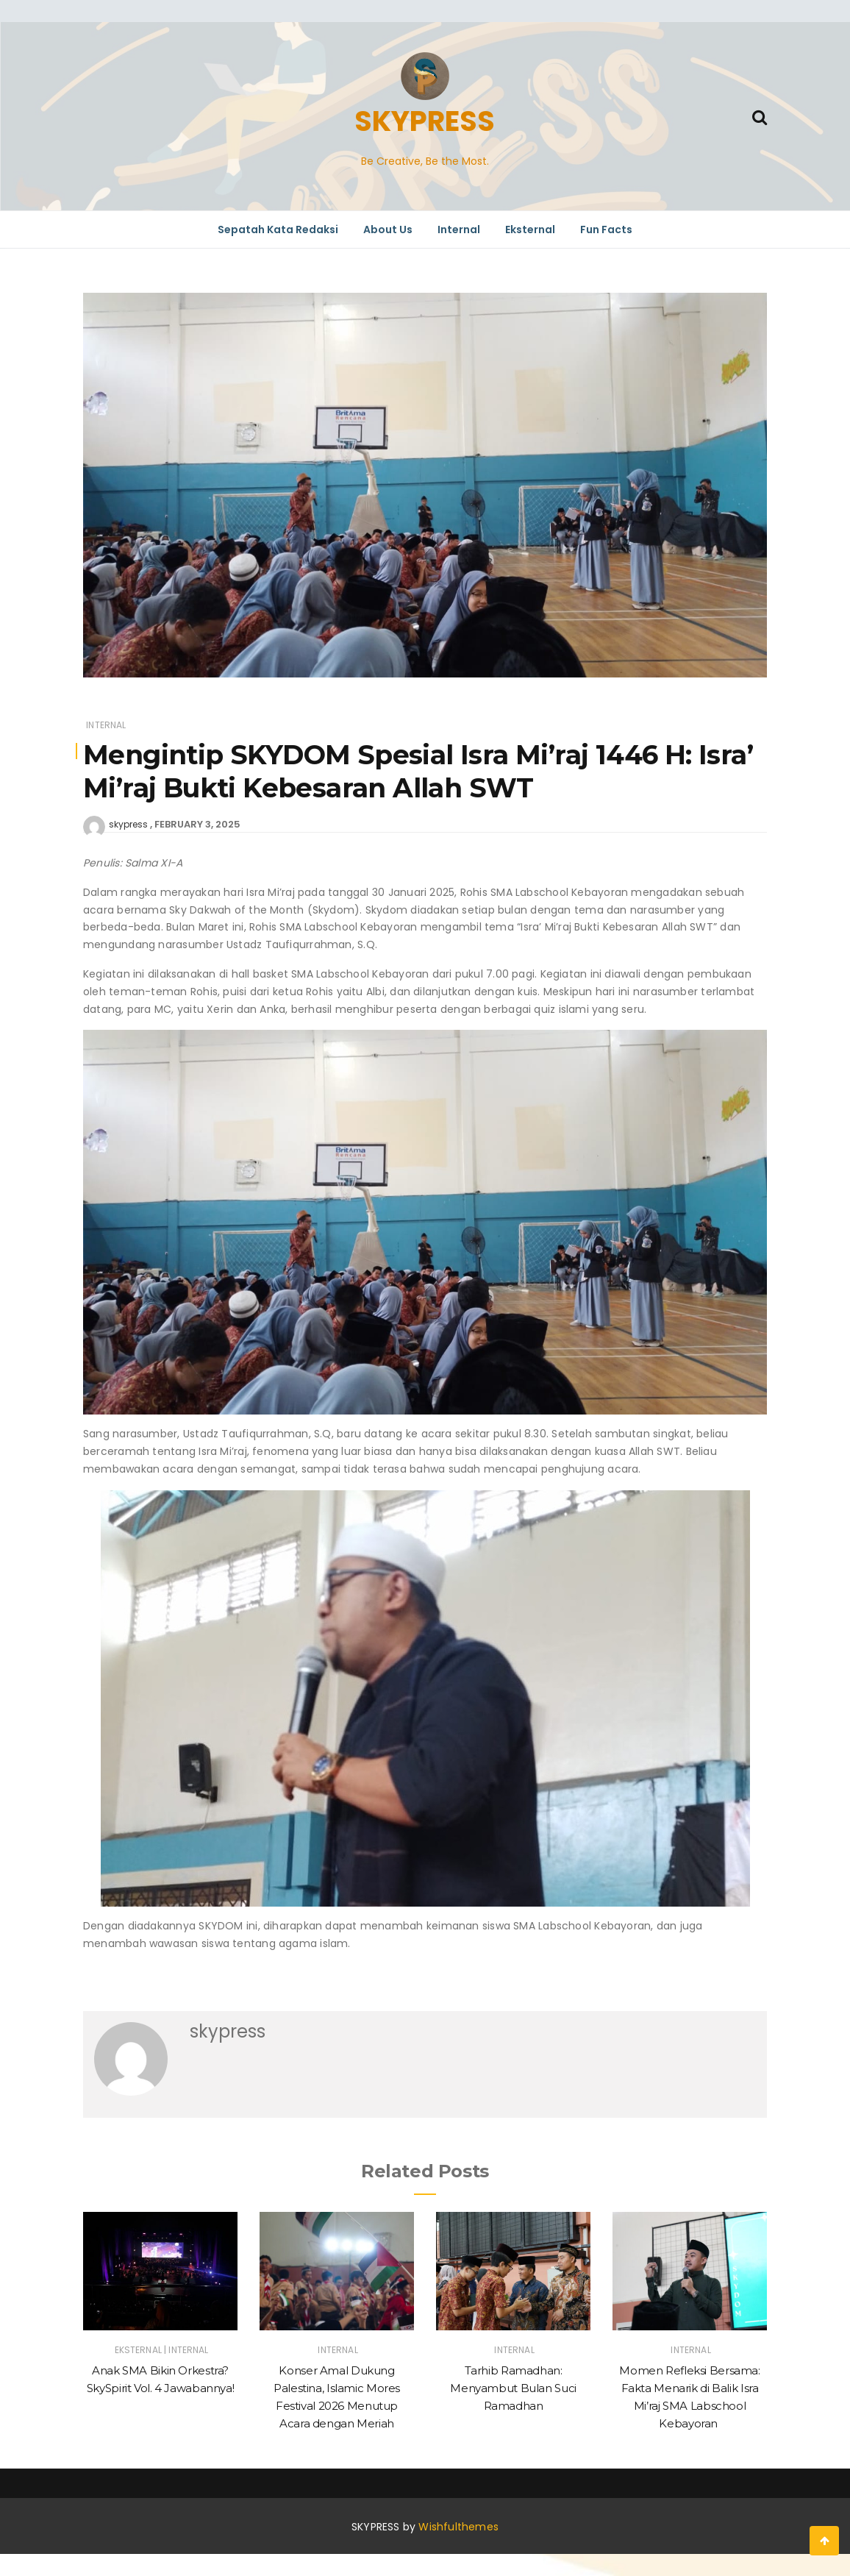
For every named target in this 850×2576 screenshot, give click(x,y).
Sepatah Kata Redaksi (278, 229)
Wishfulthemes (458, 2526)
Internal (459, 229)
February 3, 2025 (197, 824)
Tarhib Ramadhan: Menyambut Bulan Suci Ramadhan (513, 2388)
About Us (388, 229)
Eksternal (530, 229)
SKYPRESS (424, 121)
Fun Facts (606, 229)
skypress (128, 824)
